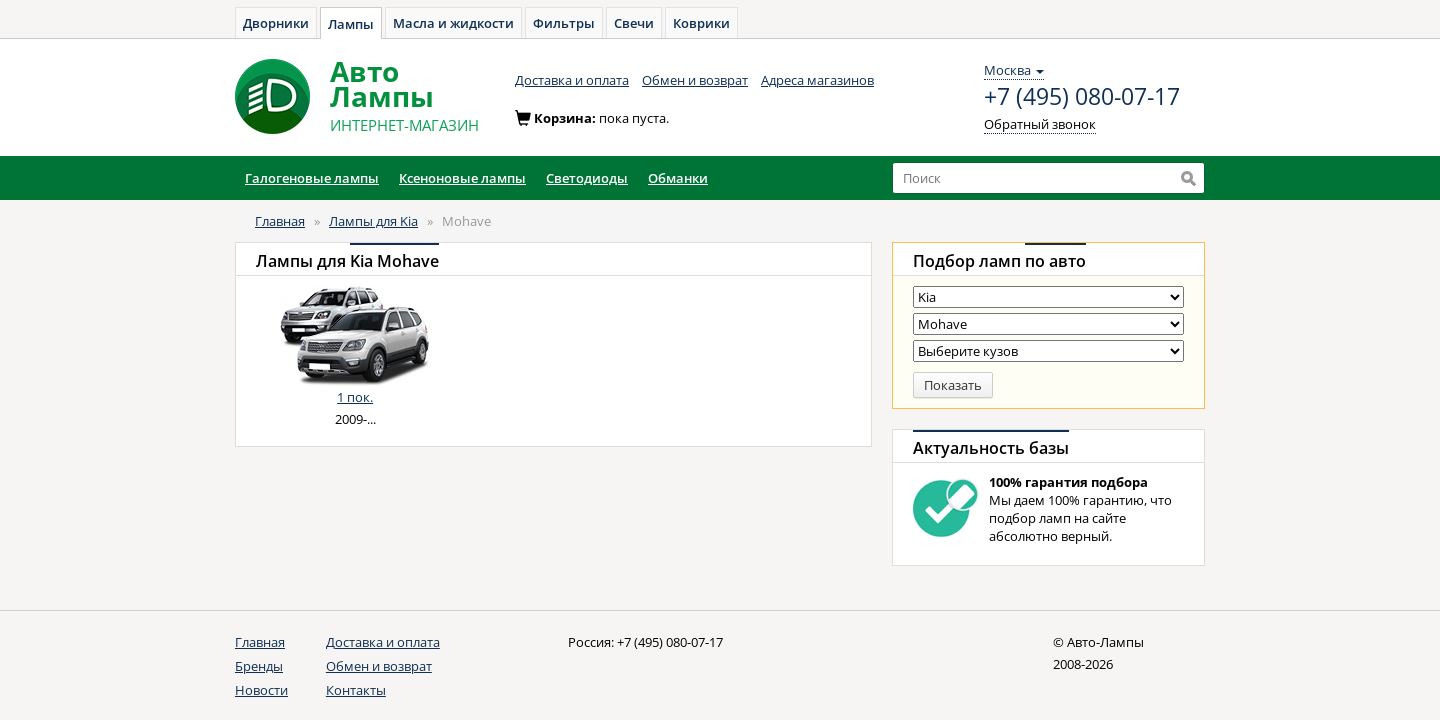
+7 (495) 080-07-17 (1082, 97)
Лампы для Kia (373, 221)
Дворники (276, 23)
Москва (1014, 70)
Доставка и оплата (572, 80)
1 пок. (355, 397)
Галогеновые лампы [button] (312, 178)
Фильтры (564, 23)
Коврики (701, 23)
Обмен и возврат (695, 80)
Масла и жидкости (453, 23)
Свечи (634, 23)
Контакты (356, 690)
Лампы (351, 24)
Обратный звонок (1040, 124)
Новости (261, 690)
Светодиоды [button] (587, 178)
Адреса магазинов (817, 80)
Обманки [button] (678, 178)
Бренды (259, 666)
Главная (280, 221)
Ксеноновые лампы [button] (462, 178)
